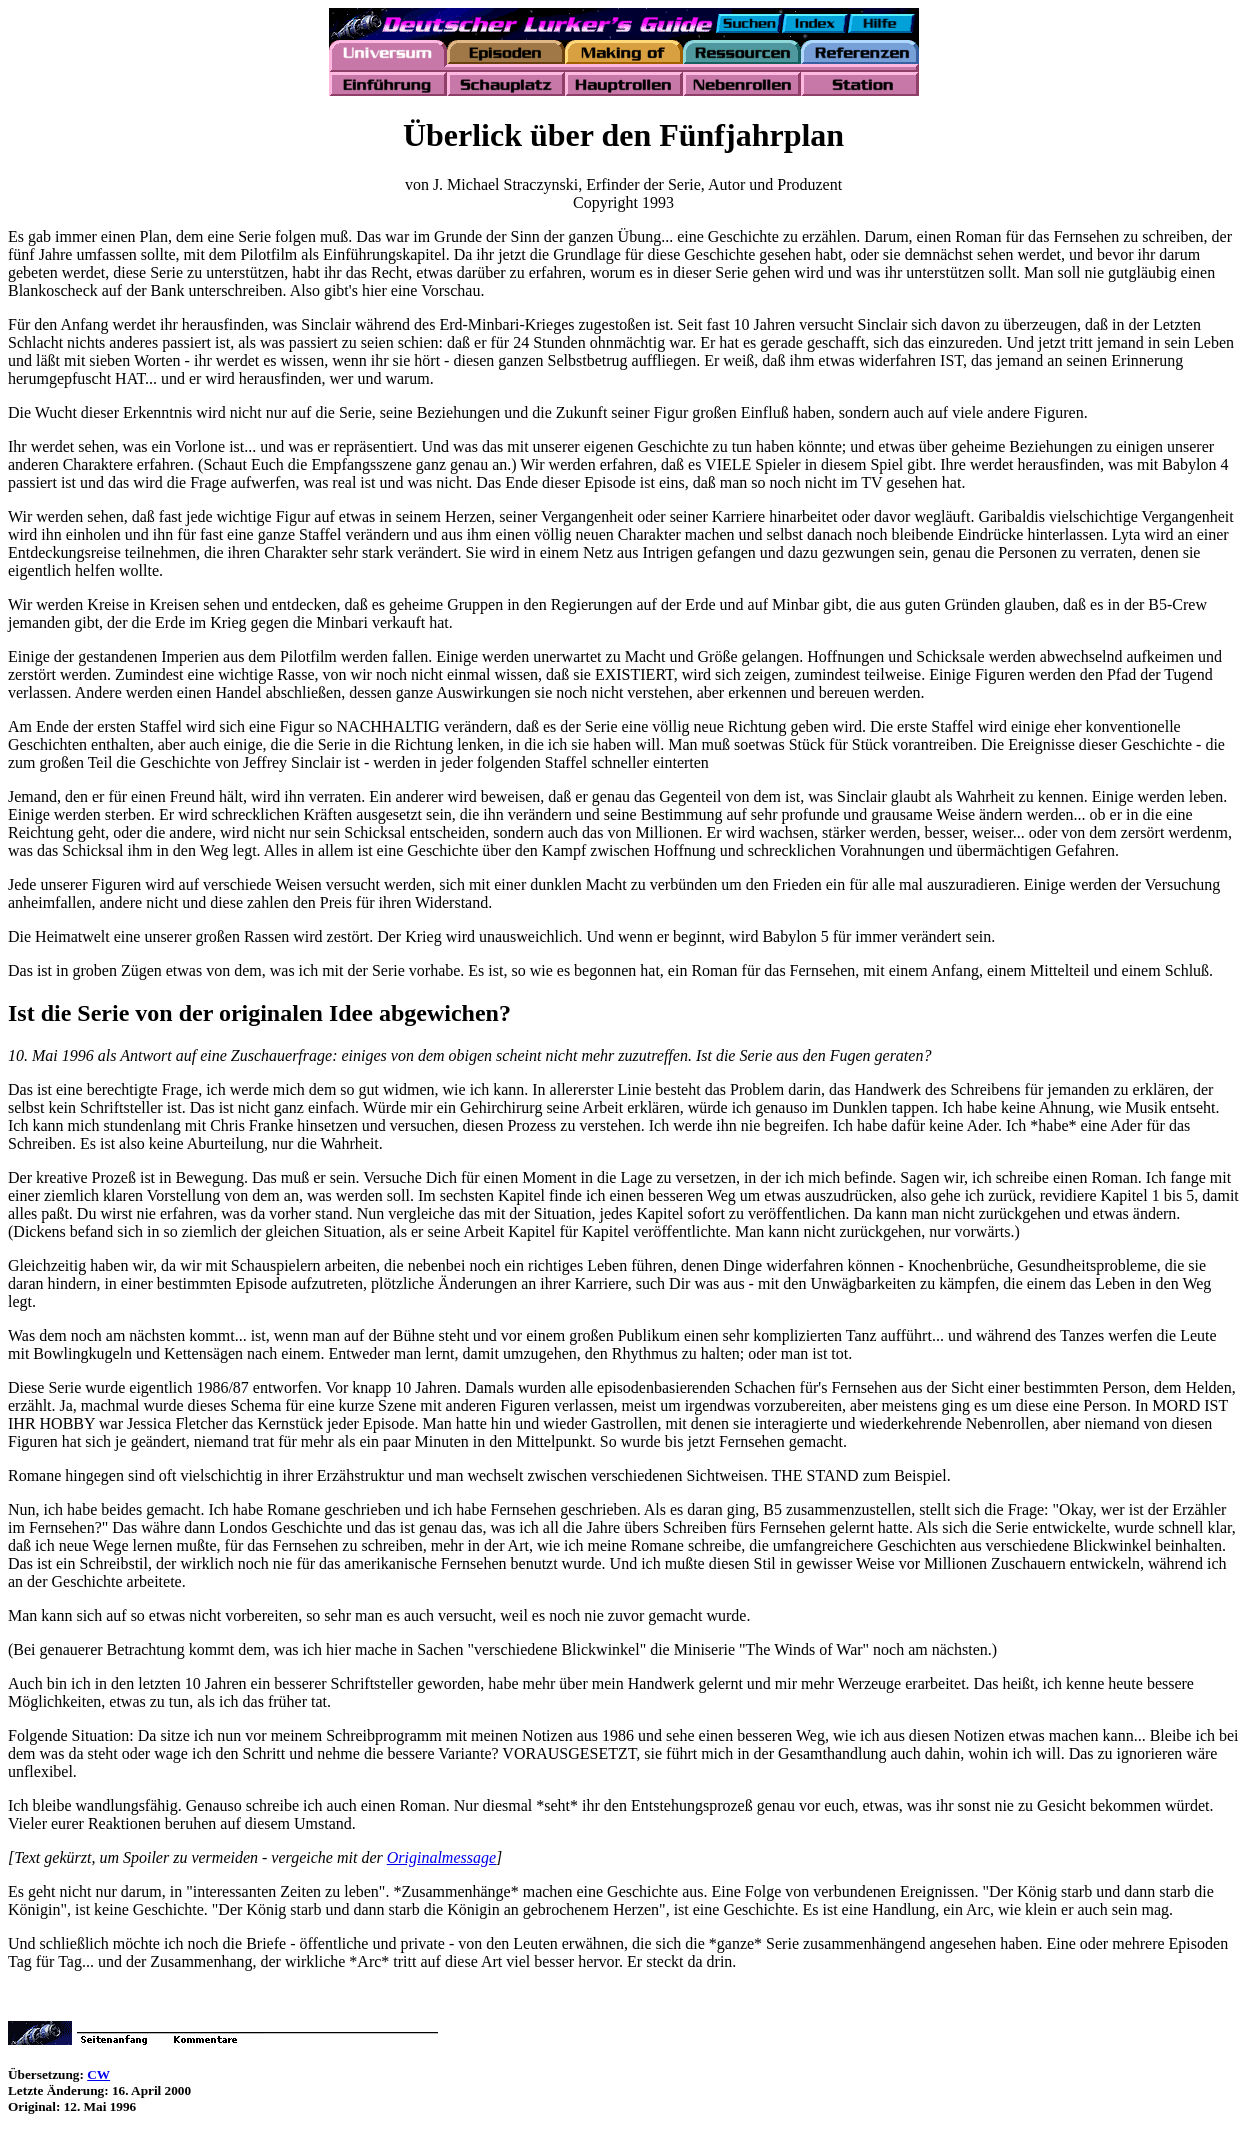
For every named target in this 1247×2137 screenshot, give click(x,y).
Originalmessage (441, 1857)
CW (98, 2074)
